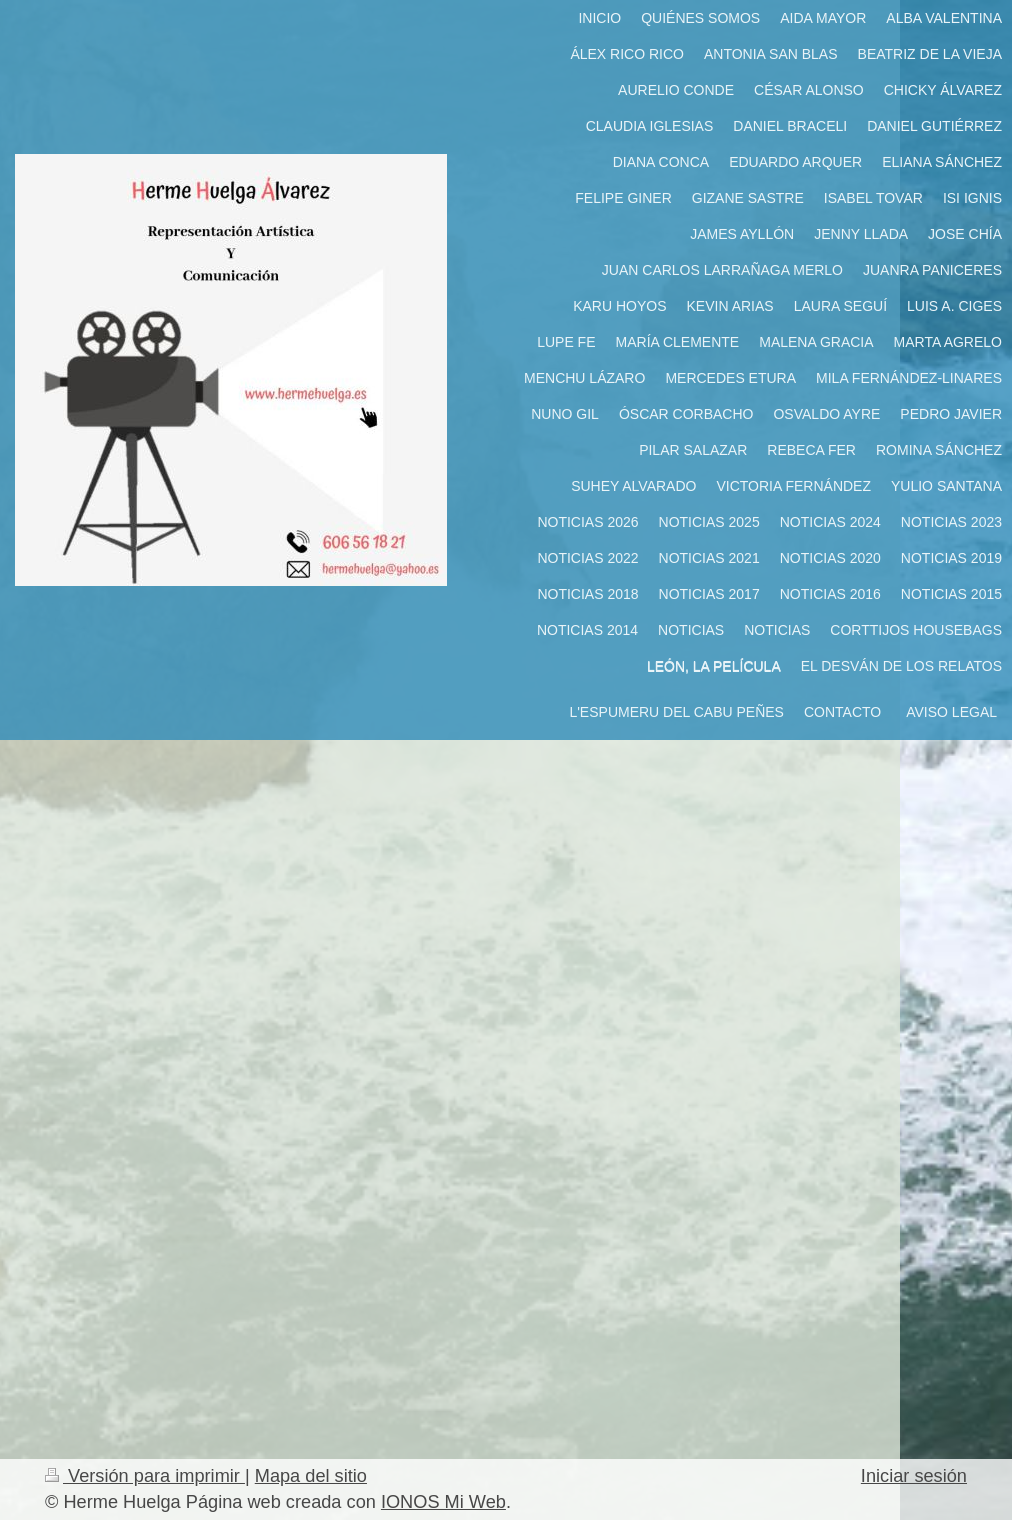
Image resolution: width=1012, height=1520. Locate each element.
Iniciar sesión (914, 1476)
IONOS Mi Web (443, 1502)
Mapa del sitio (311, 1476)
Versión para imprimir (145, 1476)
